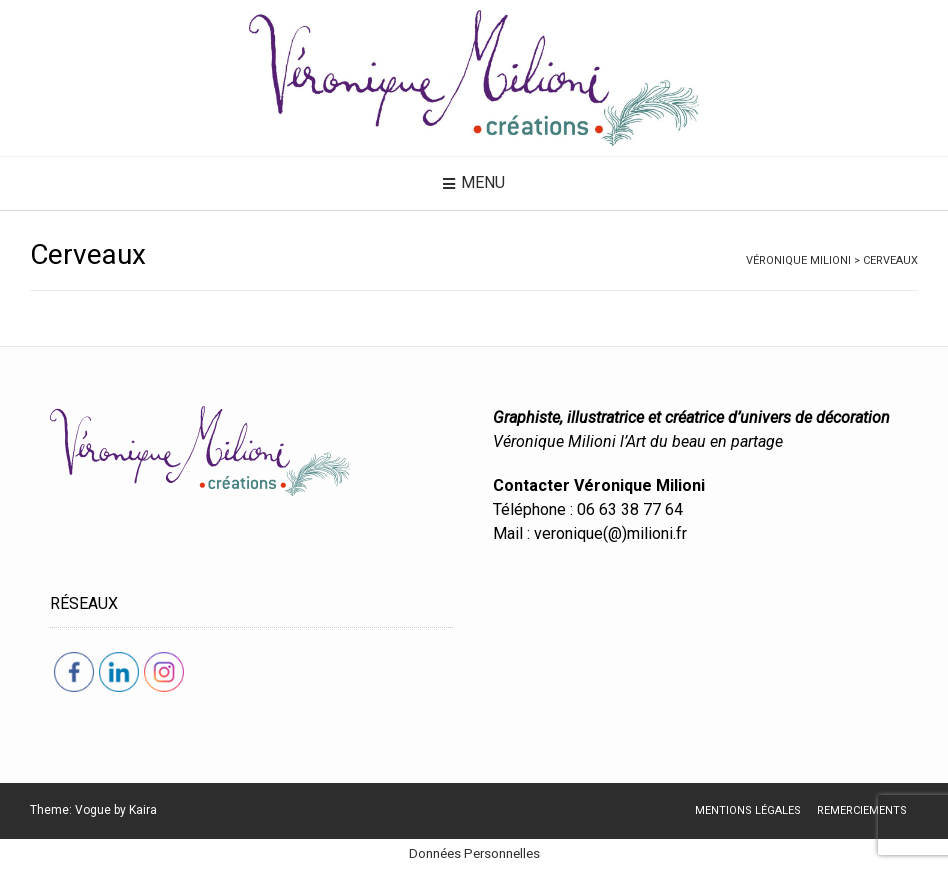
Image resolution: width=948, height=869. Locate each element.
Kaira (143, 810)
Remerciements (862, 810)
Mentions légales (748, 810)
